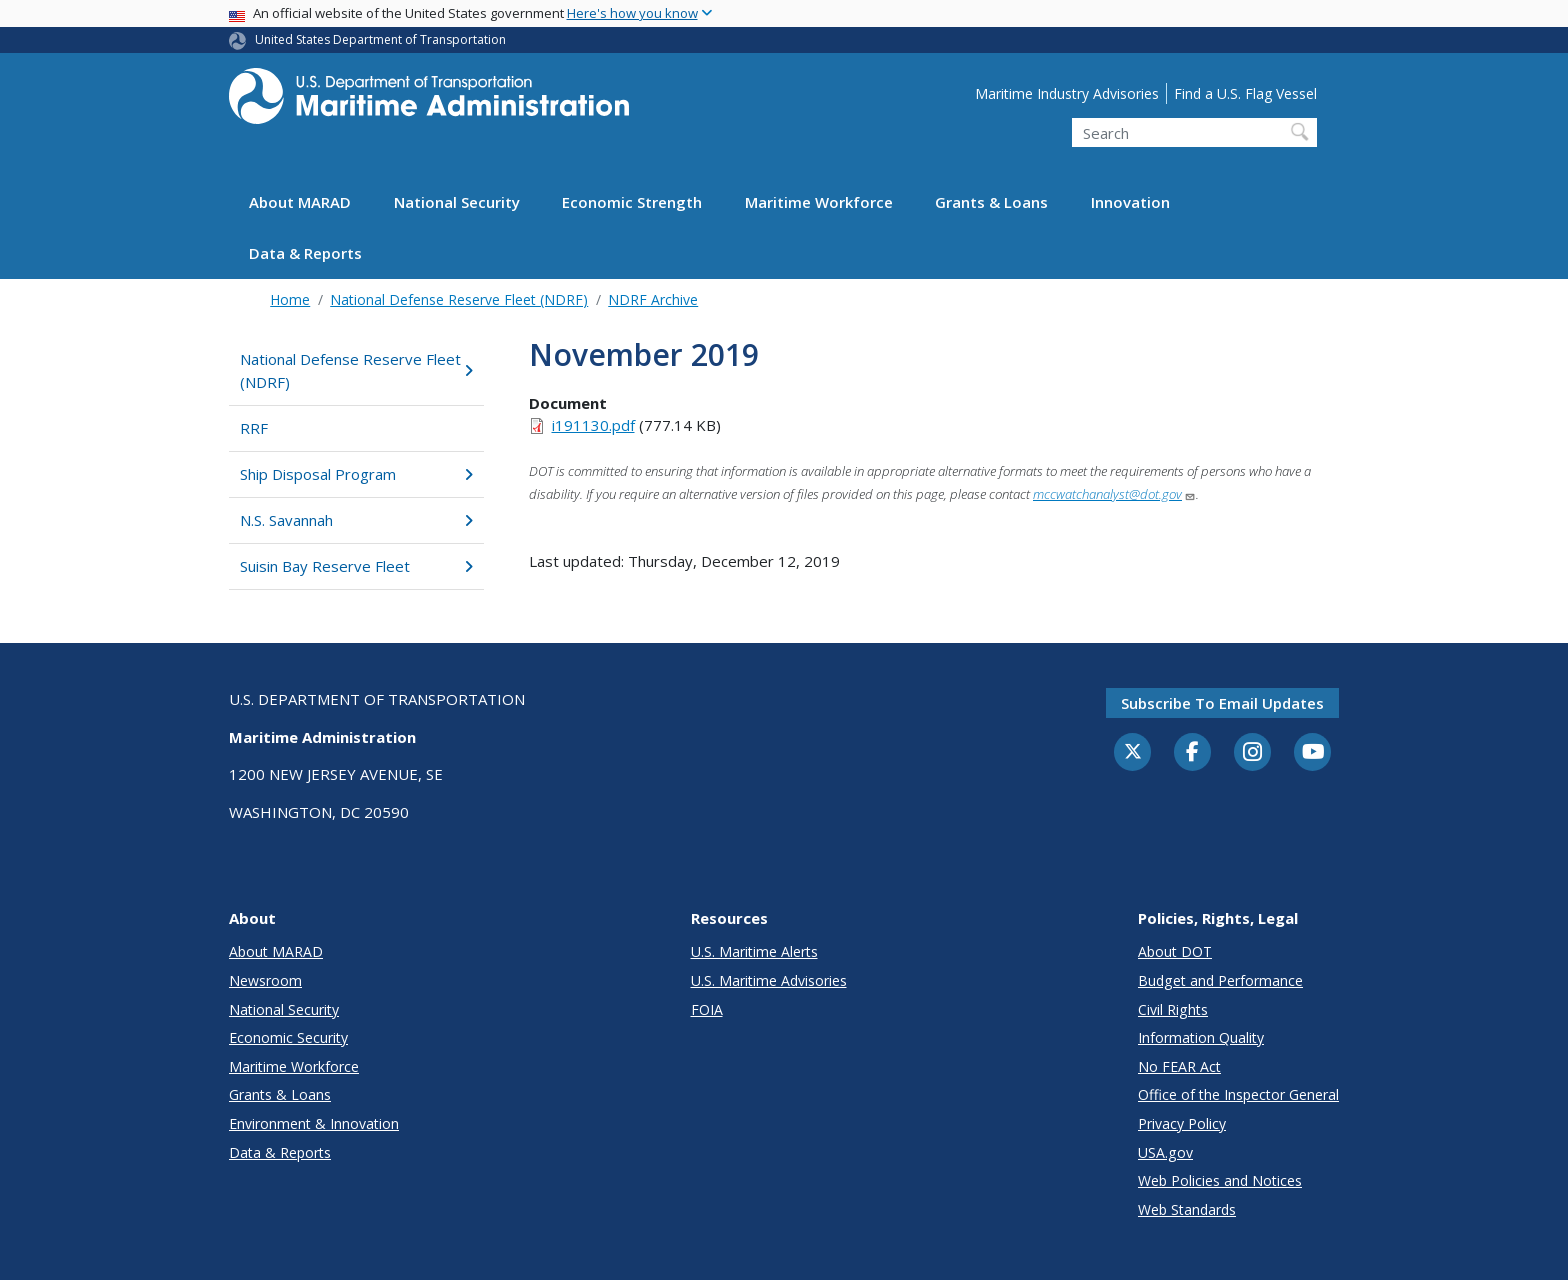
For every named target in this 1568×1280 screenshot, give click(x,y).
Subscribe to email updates (1222, 703)
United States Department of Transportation (380, 39)
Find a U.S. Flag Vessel (1245, 93)
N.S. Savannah (356, 520)
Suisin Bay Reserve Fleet (356, 566)
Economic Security (288, 1037)
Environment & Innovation (314, 1123)
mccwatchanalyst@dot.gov (1114, 494)
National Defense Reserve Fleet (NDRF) (459, 299)
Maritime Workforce (819, 202)
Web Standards (1187, 1209)
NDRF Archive (653, 299)
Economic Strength (632, 202)
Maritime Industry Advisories (1067, 93)
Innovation (1130, 202)
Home (290, 299)
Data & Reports (305, 253)
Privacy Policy (1182, 1123)
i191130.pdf (593, 425)
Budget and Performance (1220, 980)
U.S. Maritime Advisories (769, 980)
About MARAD (300, 202)
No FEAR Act (1179, 1066)
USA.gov (1165, 1152)
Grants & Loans (991, 202)
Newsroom (265, 980)
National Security (457, 202)
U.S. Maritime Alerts (754, 951)
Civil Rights (1173, 1009)
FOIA (707, 1009)
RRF (254, 428)
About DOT (1175, 951)
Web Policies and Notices (1220, 1180)
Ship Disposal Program (356, 474)
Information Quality (1201, 1037)
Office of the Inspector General (1238, 1094)
